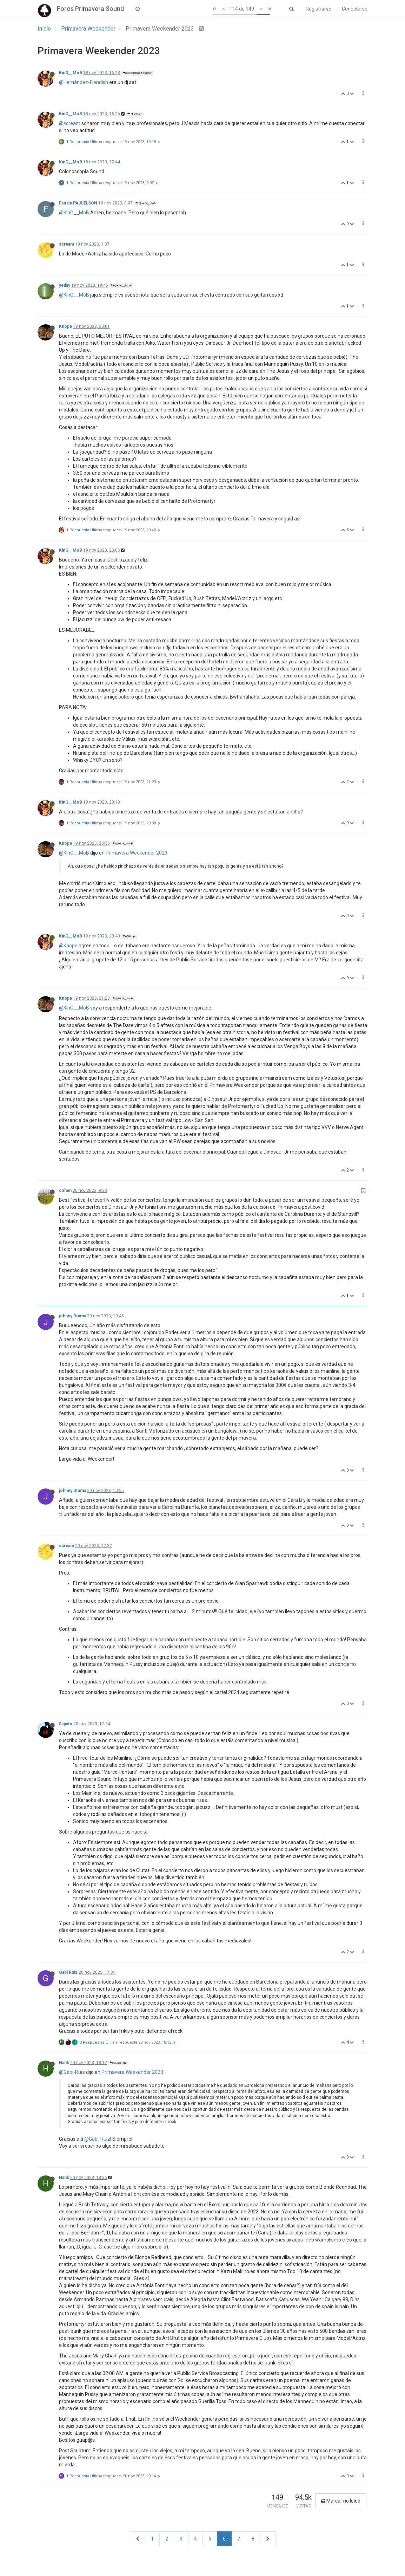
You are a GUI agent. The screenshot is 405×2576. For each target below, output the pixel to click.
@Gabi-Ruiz (72, 2072)
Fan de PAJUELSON (78, 203)
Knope (65, 326)
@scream (134, 114)
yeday (64, 285)
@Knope (129, 936)
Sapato (65, 1723)
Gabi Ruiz (68, 1972)
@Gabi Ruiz (118, 2062)
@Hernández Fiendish (137, 72)
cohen (65, 1190)
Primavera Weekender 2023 (136, 853)
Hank (64, 2062)
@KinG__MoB (145, 203)
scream (66, 244)
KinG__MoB (70, 72)
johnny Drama (72, 1315)
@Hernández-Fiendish (83, 82)
